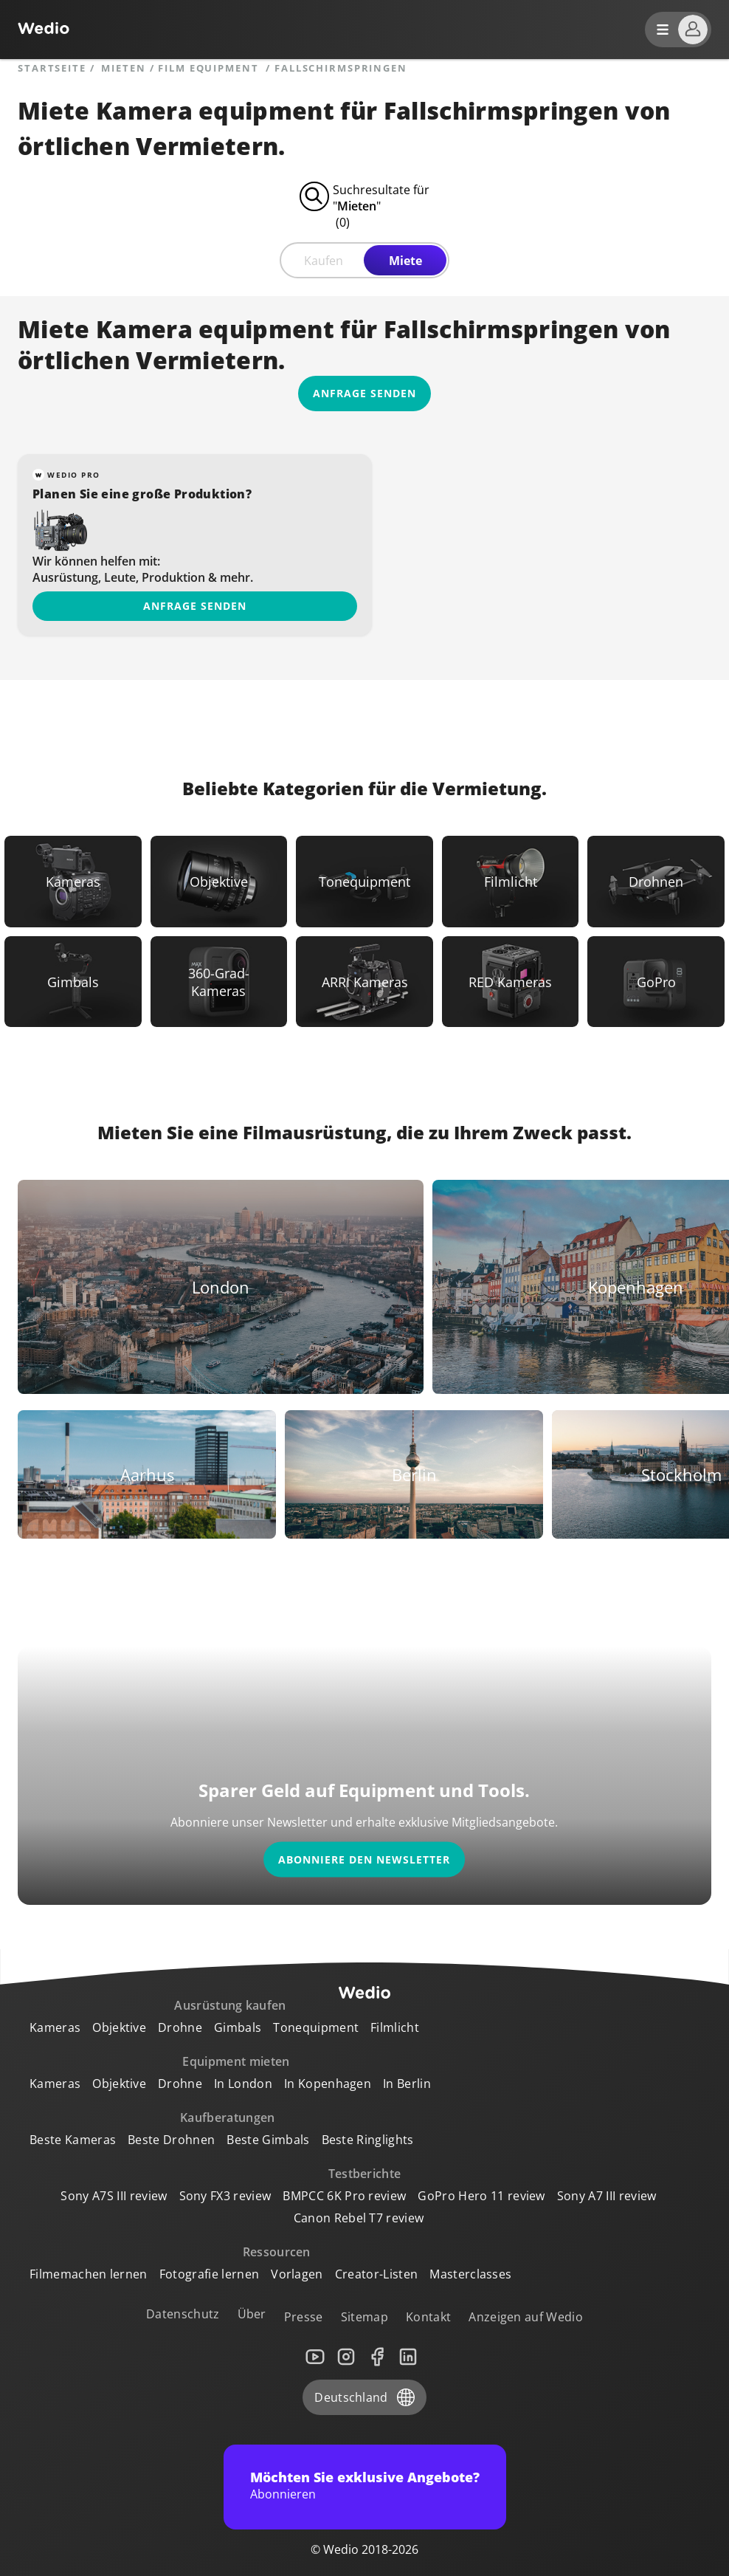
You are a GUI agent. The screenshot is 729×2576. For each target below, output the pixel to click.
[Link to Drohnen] (656, 881)
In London (243, 2083)
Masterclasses (470, 2274)
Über (252, 2314)
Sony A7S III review (114, 2196)
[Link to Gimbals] (73, 982)
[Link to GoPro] (656, 982)
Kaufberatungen (227, 2117)
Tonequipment (316, 2027)
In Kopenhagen (327, 2083)
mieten (123, 68)
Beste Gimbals (268, 2140)
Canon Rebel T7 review (359, 2218)
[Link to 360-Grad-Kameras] (219, 982)
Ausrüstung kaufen (230, 2005)
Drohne (180, 2027)
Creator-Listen (376, 2274)
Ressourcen (277, 2252)
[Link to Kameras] (73, 881)
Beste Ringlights (368, 2140)
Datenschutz (183, 2314)
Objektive (119, 2027)
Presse (303, 2317)
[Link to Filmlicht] (510, 881)
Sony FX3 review (225, 2196)
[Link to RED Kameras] (510, 982)
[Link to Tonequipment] (364, 881)
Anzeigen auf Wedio (526, 2317)
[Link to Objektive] (219, 881)
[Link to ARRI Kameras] (364, 982)
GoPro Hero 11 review (481, 2196)
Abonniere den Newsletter (364, 1859)
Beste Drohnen (171, 2140)
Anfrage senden (194, 606)
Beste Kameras (73, 2140)
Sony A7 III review (607, 2196)
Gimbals (237, 2027)
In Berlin (407, 2083)
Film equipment (210, 68)
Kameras (55, 2027)
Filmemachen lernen (89, 2274)
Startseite (52, 68)
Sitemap (364, 2317)
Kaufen (323, 261)
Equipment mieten (235, 2061)
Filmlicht (394, 2027)
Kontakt (428, 2317)
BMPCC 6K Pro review (344, 2196)
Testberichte (364, 2173)
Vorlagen (297, 2274)
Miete (405, 261)
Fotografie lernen (209, 2274)
